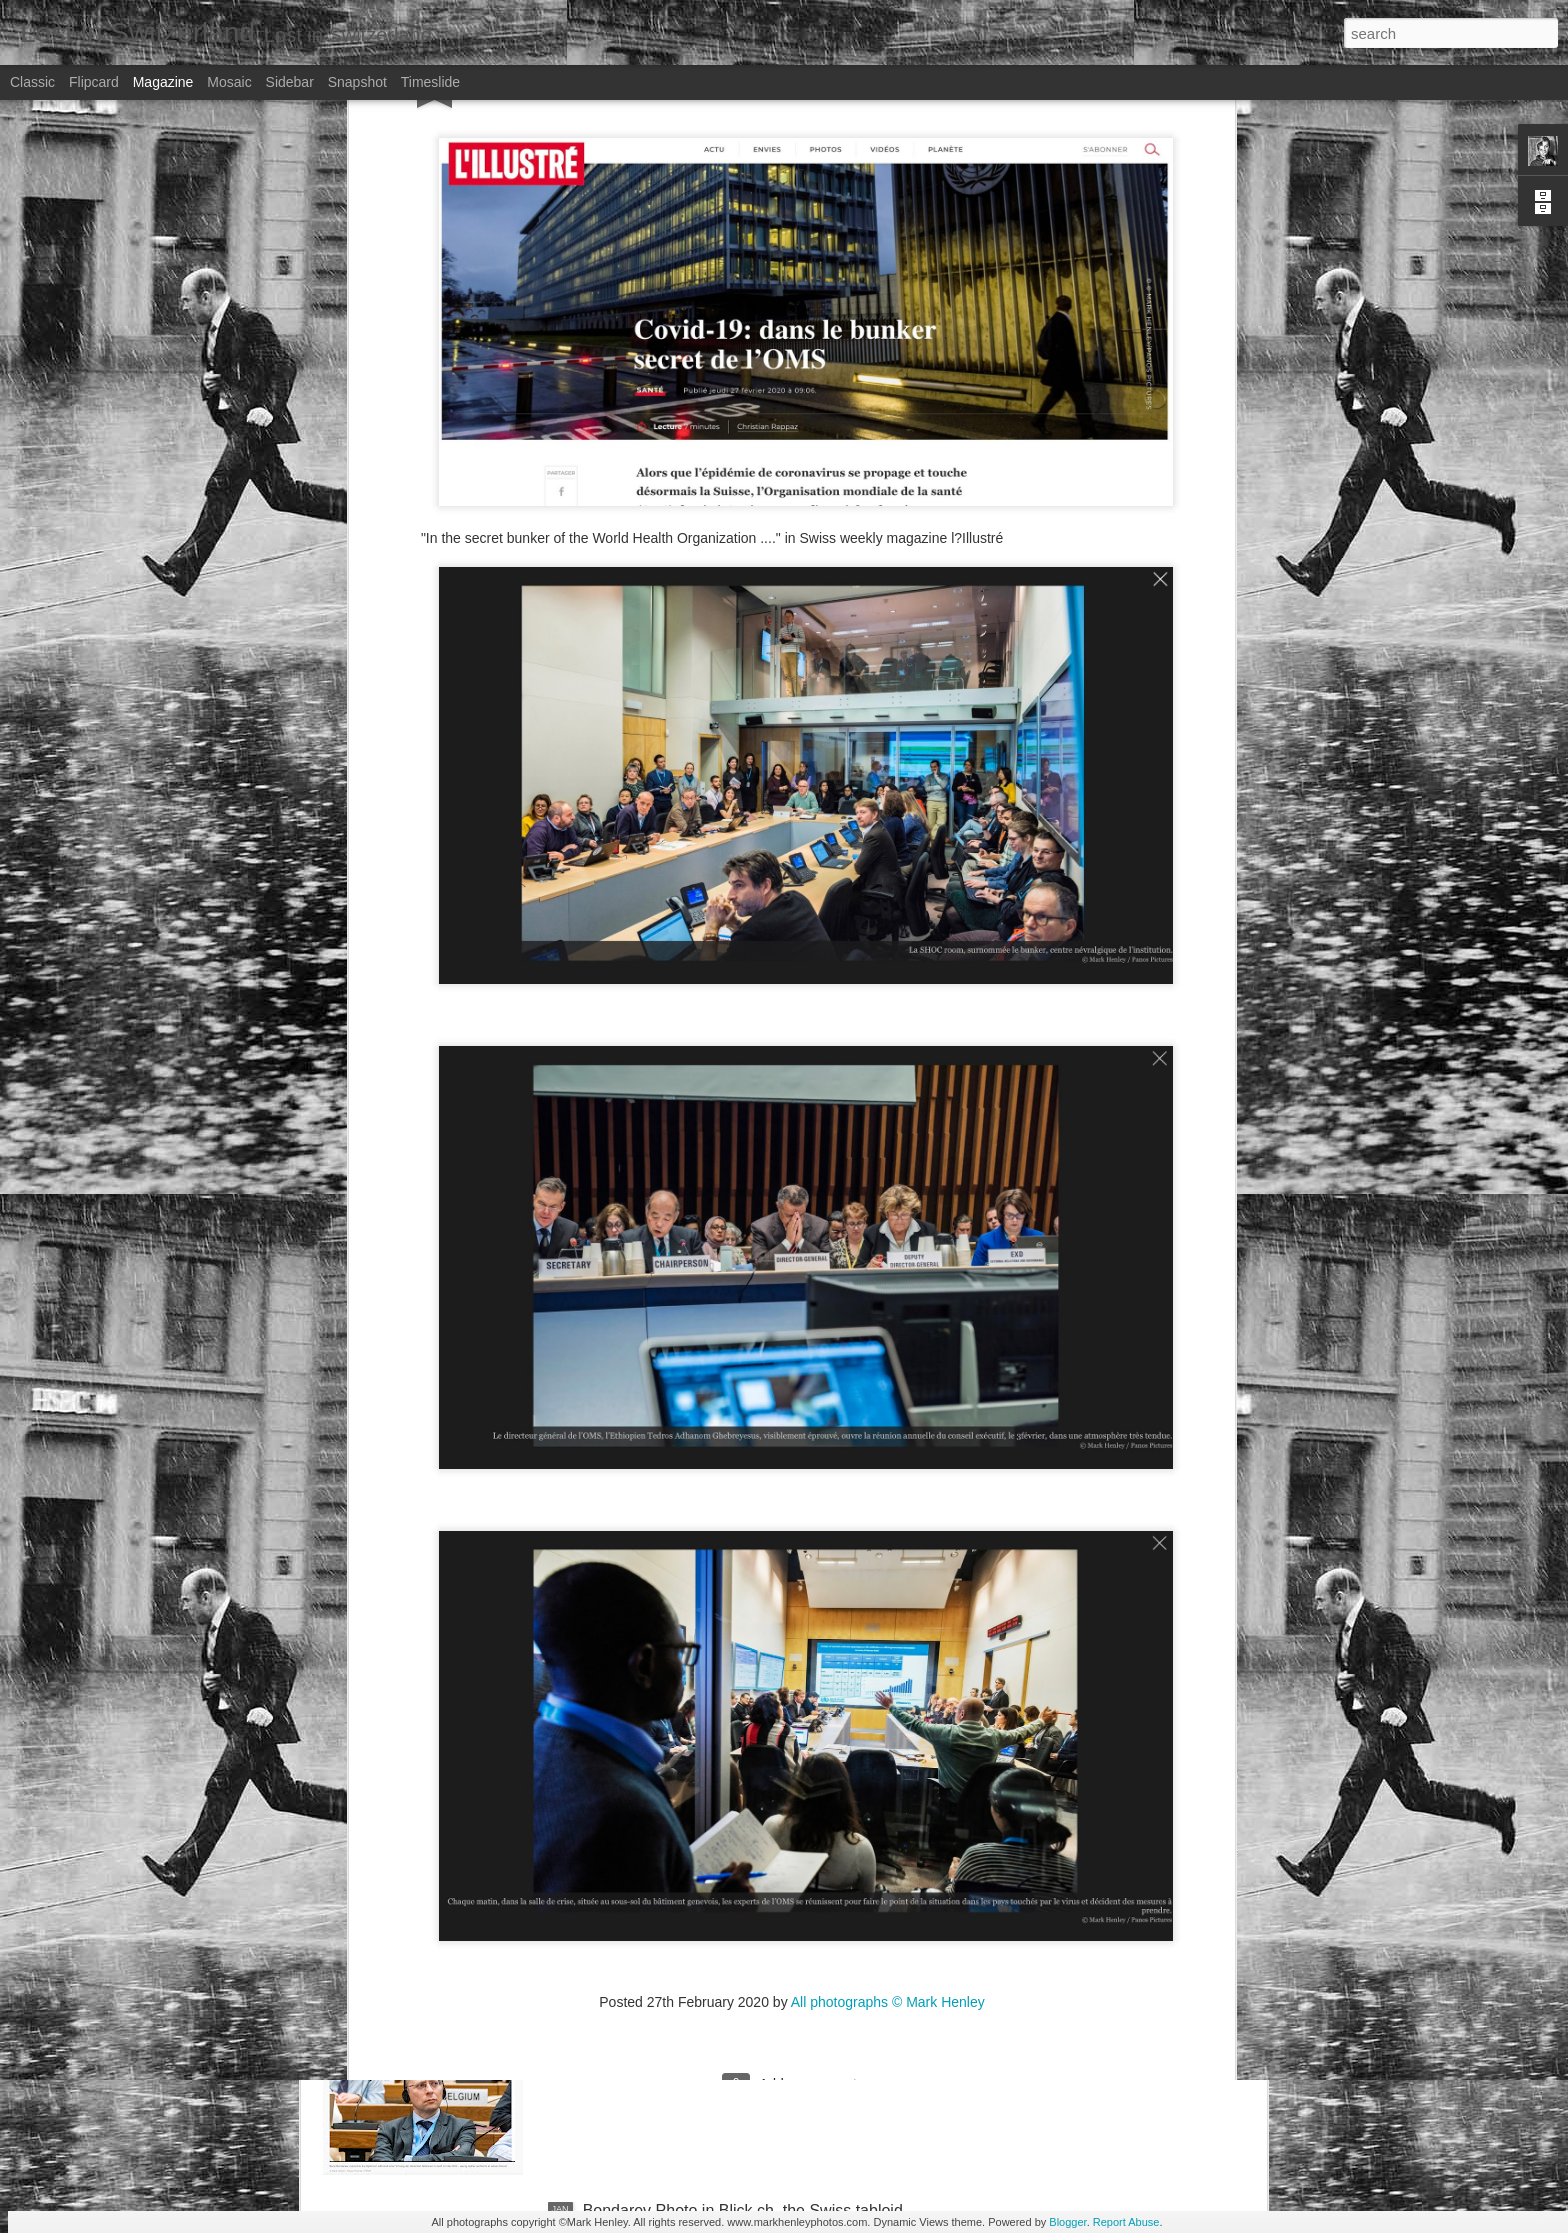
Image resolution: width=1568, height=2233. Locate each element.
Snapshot (357, 82)
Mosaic (229, 82)
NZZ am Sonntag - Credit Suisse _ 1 (712, 1756)
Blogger (1067, 2222)
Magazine (163, 82)
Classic (32, 82)
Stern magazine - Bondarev (680, 1983)
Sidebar (290, 82)
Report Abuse (1126, 2222)
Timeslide (430, 82)
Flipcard (94, 82)
